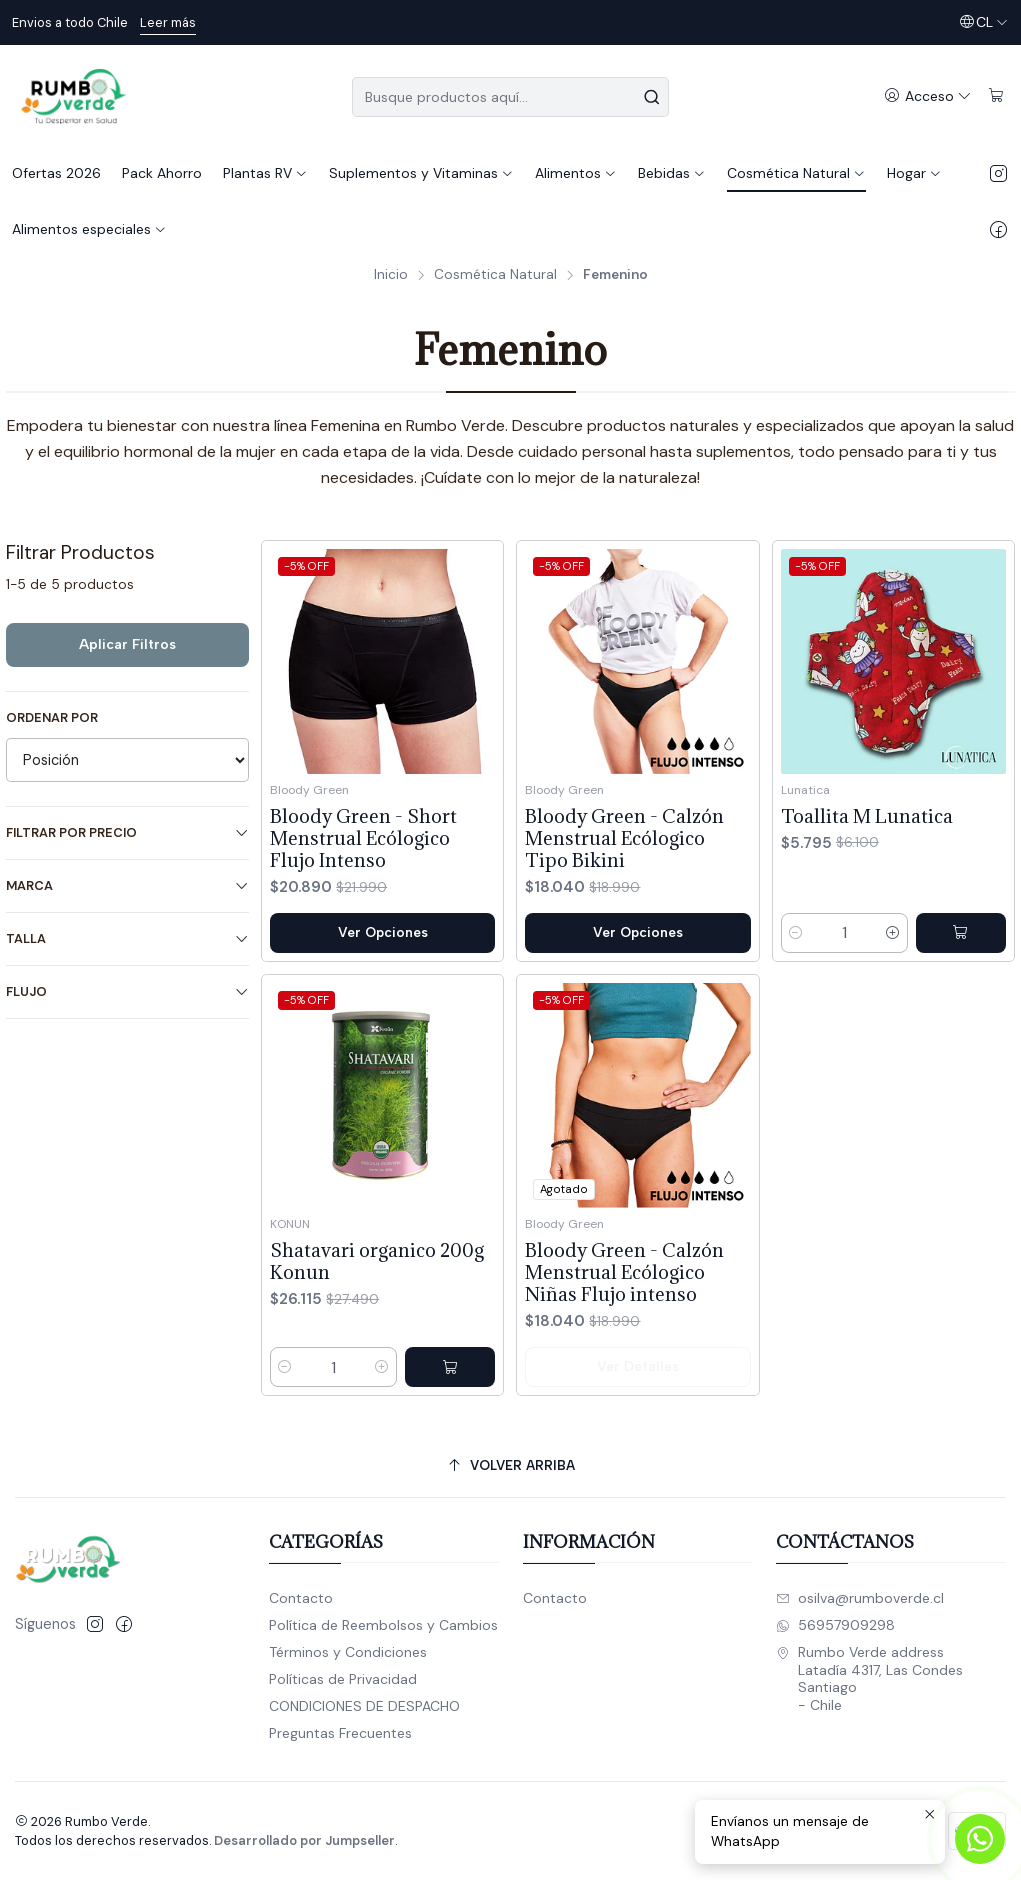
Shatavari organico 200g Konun (377, 1330)
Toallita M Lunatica (867, 816)
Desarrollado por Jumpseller (304, 1840)
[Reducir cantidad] (796, 933)
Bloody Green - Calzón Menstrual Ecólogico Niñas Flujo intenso (624, 1365)
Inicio (391, 275)
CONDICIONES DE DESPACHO (364, 1706)
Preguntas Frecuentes (340, 1733)
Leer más (168, 22)
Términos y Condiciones (348, 1652)
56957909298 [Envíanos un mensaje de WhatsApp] (835, 1625)
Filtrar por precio (127, 832)
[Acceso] (928, 96)
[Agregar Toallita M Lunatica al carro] (961, 933)
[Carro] (996, 96)
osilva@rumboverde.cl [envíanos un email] (860, 1598)
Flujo (127, 991)
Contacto (301, 1598)
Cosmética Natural (495, 275)
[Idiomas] (983, 22)
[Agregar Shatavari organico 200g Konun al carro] (450, 1436)
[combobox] (510, 97)
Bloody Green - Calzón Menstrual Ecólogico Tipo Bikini (624, 838)
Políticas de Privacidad (343, 1679)
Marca (127, 885)
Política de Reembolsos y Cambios (383, 1625)
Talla (127, 938)
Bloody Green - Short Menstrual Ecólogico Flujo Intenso (363, 838)
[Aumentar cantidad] (893, 933)
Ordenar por (52, 718)
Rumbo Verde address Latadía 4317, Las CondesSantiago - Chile (869, 1678)
